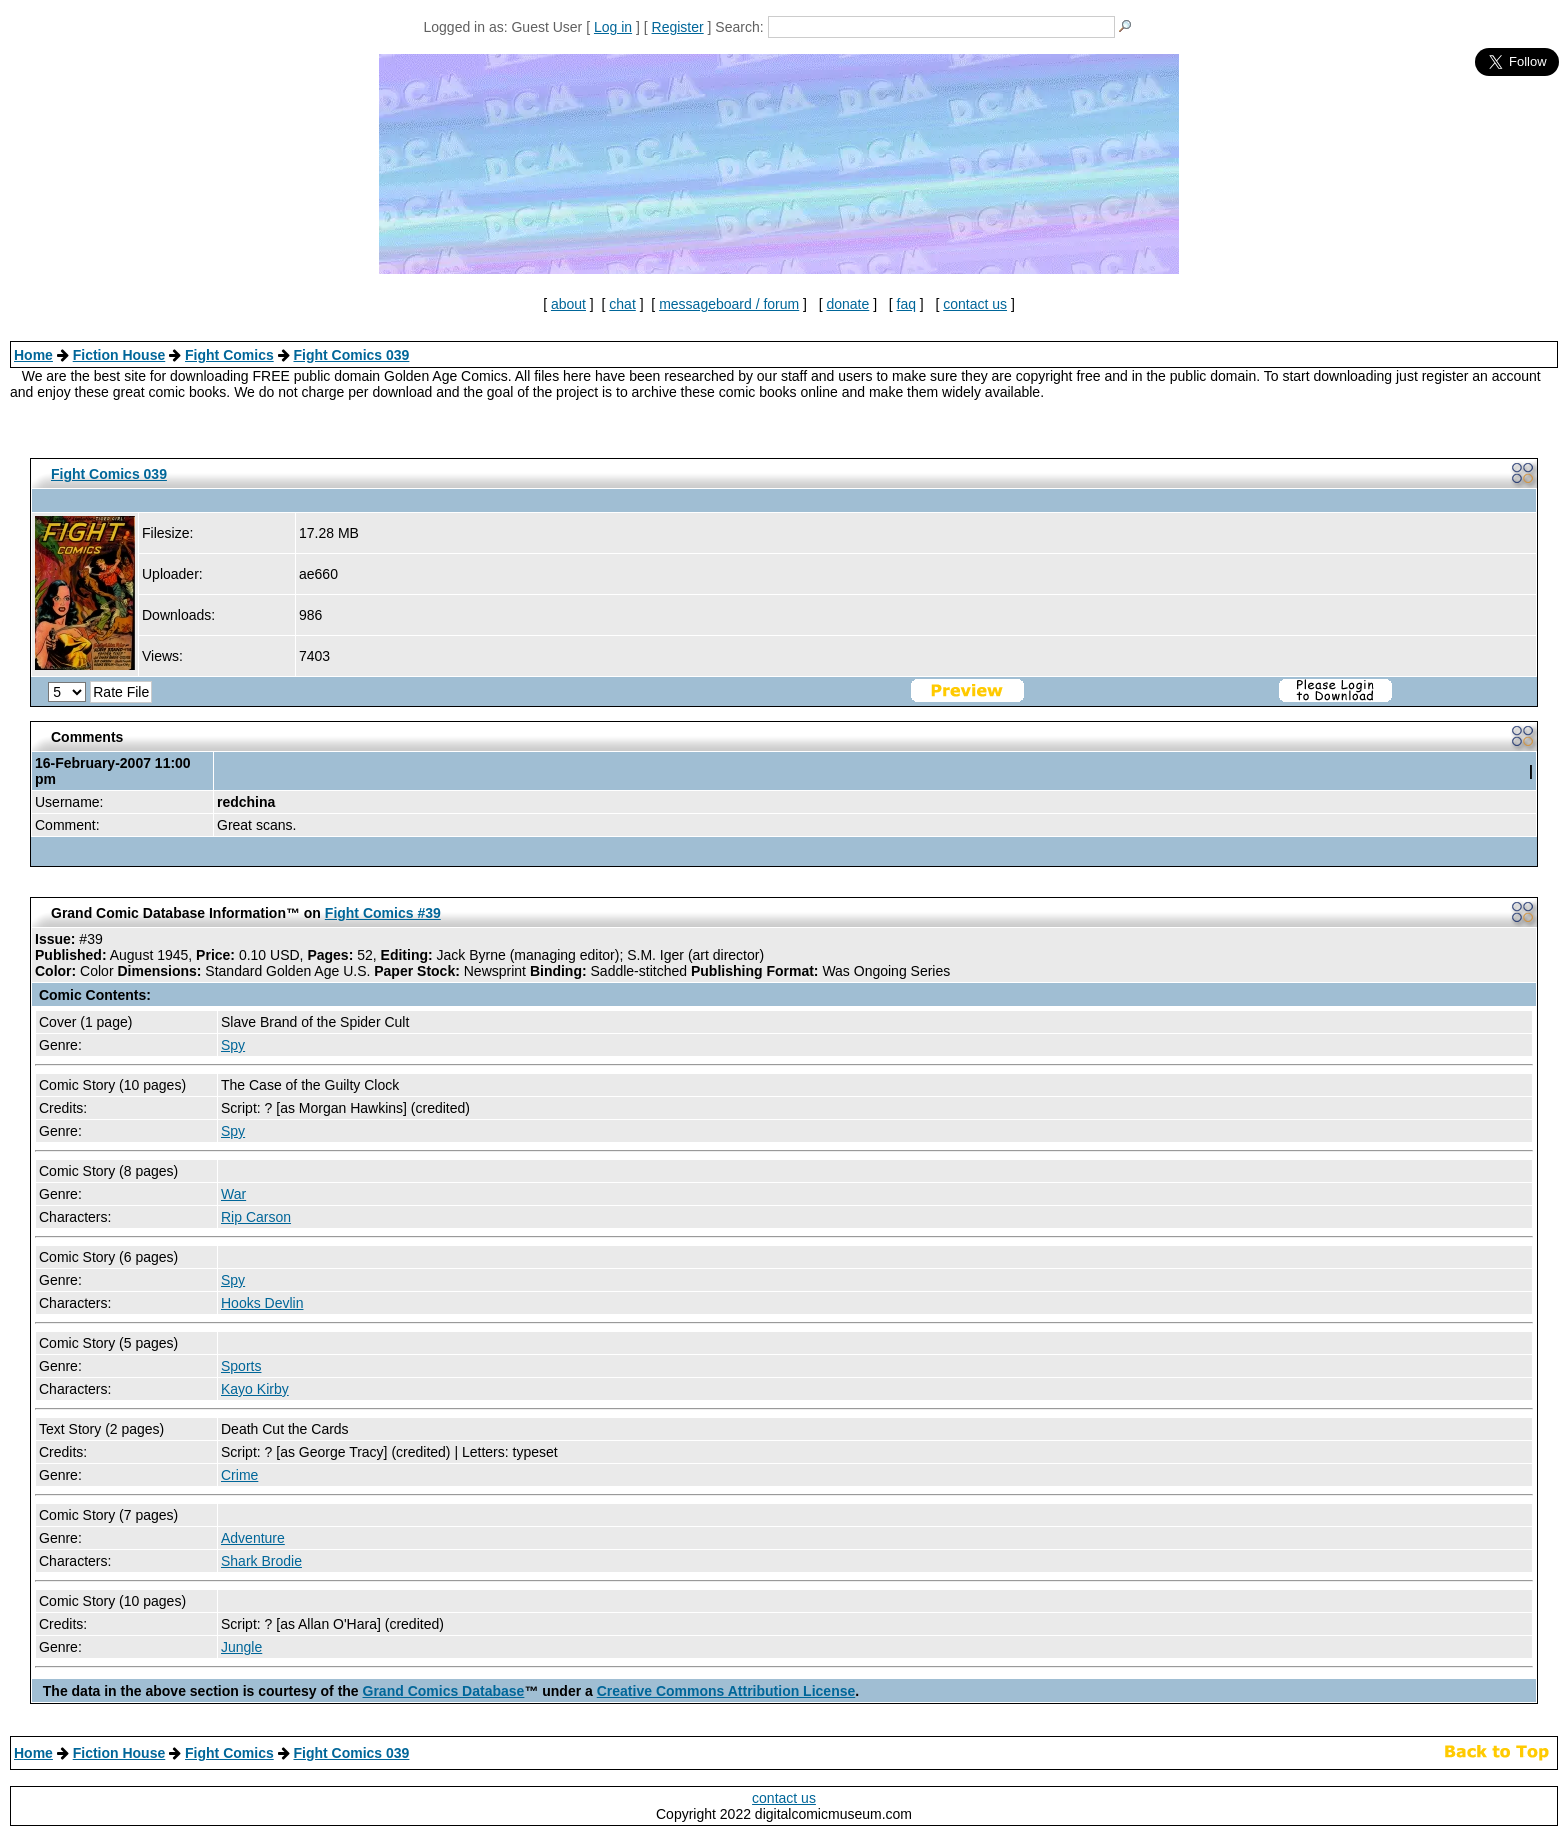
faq (906, 304)
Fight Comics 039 (351, 355)
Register (678, 27)
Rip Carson (256, 1217)
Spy (233, 1045)
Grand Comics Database (444, 1691)
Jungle (241, 1647)
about (568, 304)
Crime (239, 1475)
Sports (241, 1366)
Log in (613, 27)
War (233, 1194)
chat (622, 304)
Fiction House (119, 355)
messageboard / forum (729, 304)
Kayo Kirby (255, 1389)
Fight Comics (229, 355)
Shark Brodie (261, 1561)
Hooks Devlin (262, 1303)
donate (847, 304)
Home (33, 355)
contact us (975, 304)
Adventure (253, 1538)
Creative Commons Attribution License (726, 1691)
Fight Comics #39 (383, 913)
